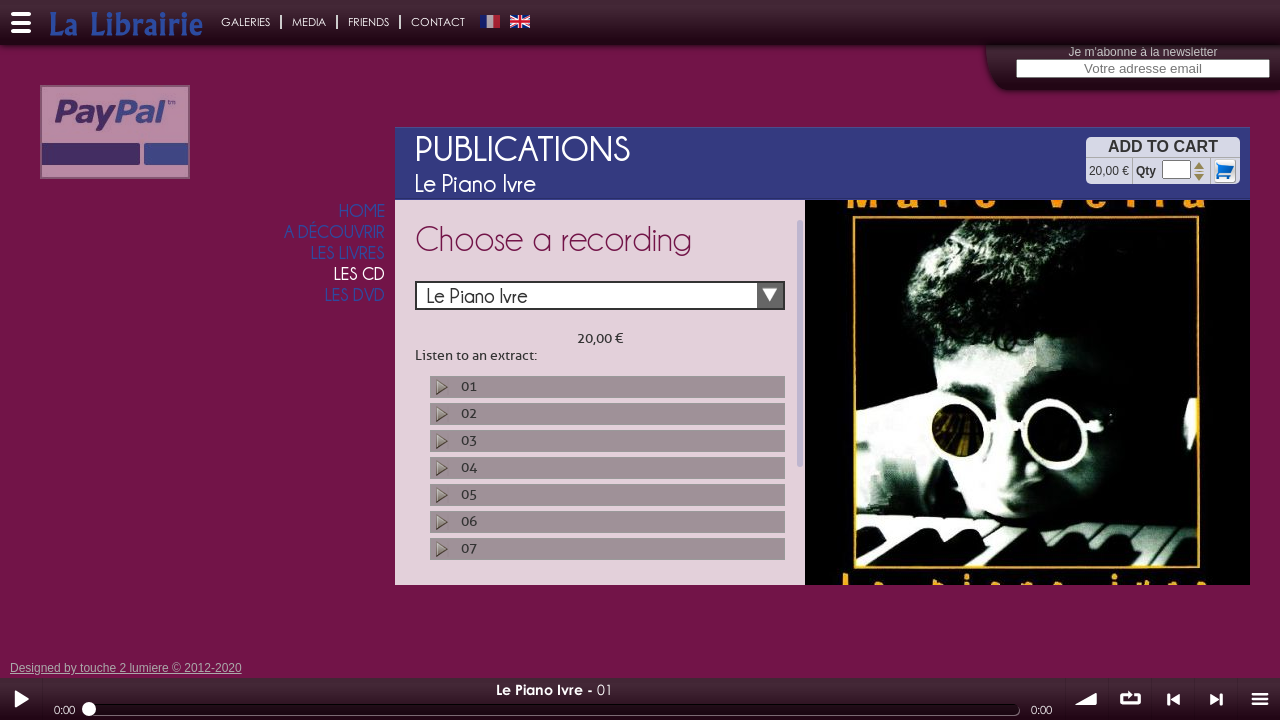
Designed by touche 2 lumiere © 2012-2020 (126, 668)
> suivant (1216, 699)
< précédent (1173, 699)
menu (1259, 699)
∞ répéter (1130, 699)
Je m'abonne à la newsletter (1142, 52)
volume (1087, 699)
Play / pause (21, 699)
